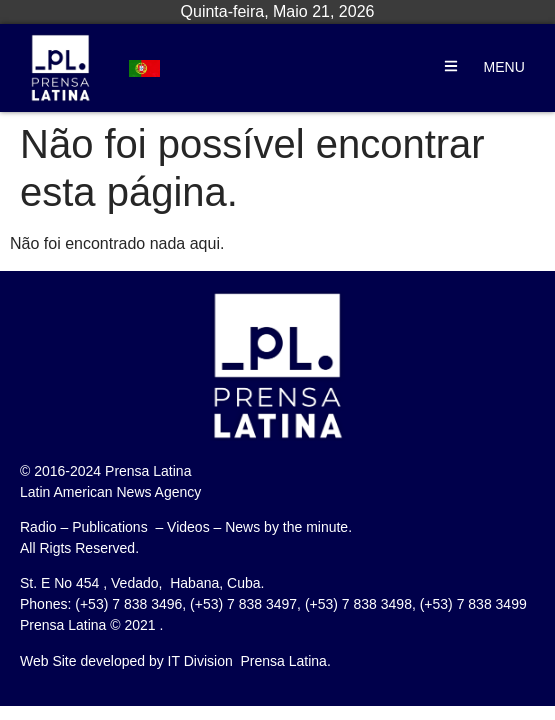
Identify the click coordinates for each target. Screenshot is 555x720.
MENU (504, 67)
